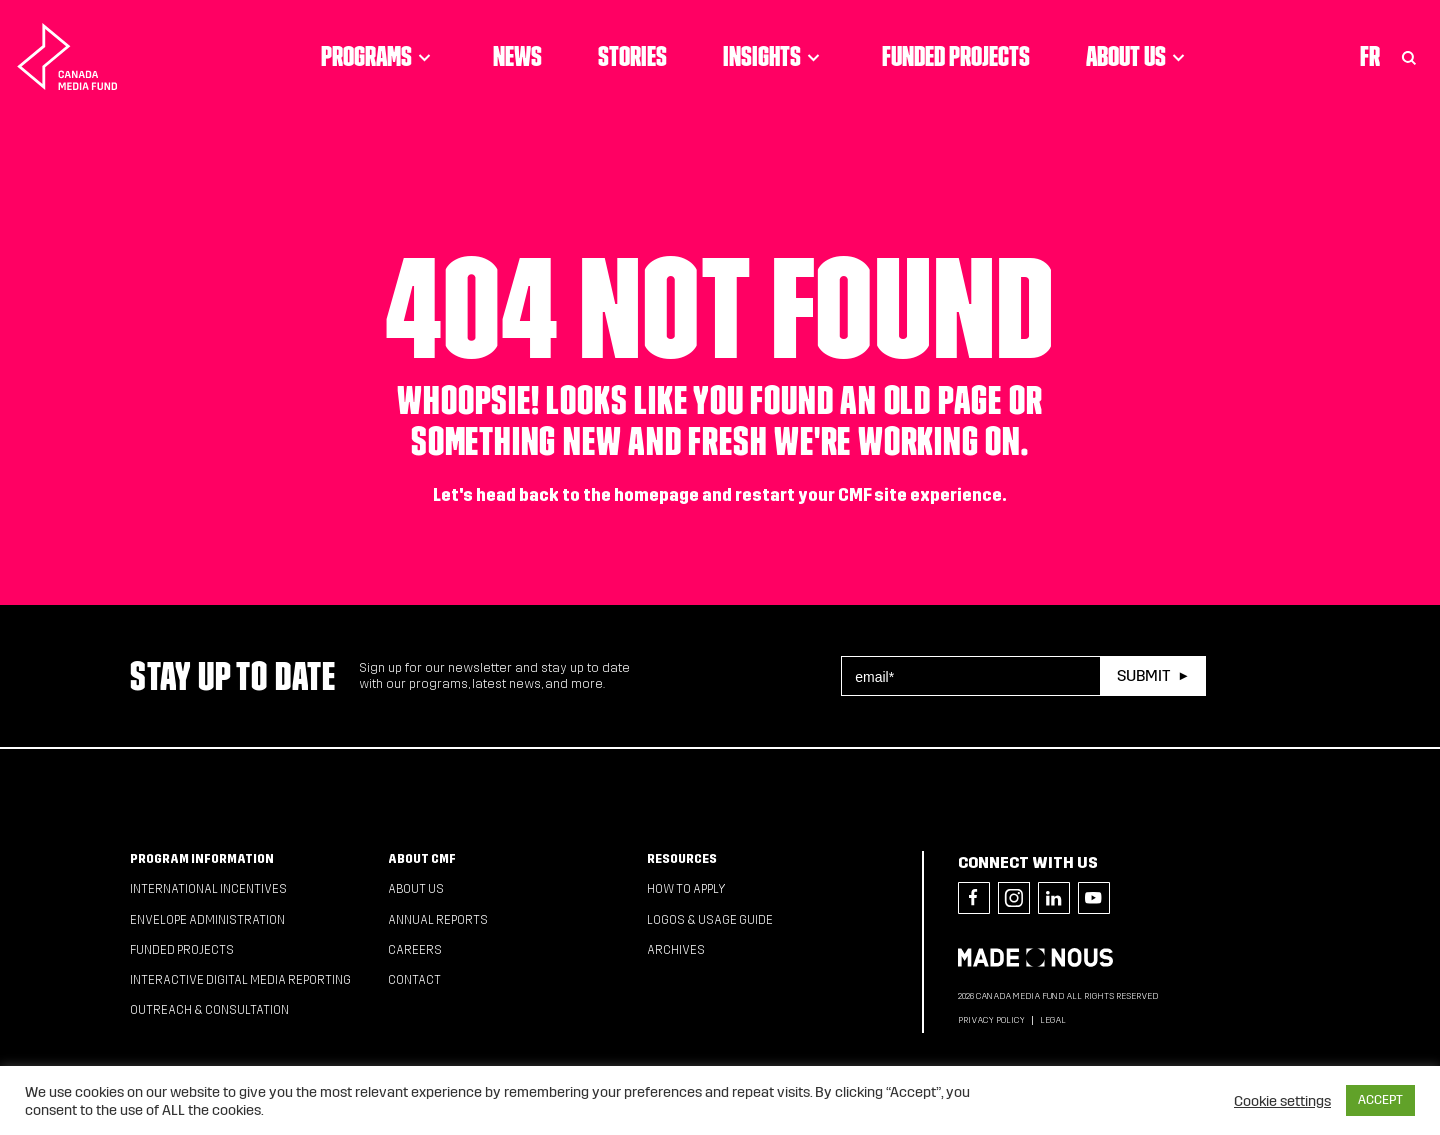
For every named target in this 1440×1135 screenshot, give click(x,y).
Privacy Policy (991, 1020)
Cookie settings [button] (1282, 1101)
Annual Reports (438, 920)
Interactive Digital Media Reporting (240, 980)
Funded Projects (956, 56)
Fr (1370, 56)
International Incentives (208, 889)
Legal (1053, 1020)
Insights (774, 56)
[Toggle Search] (1409, 56)
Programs (379, 56)
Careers (415, 950)
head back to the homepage (587, 495)
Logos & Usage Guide (710, 920)
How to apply (686, 889)
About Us (1138, 56)
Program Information (202, 859)
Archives (676, 950)
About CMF (422, 859)
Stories (632, 56)
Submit (1143, 675)
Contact (414, 980)
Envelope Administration (207, 920)
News (517, 56)
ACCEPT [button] (1380, 1100)
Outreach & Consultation (209, 1010)
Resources (682, 859)
